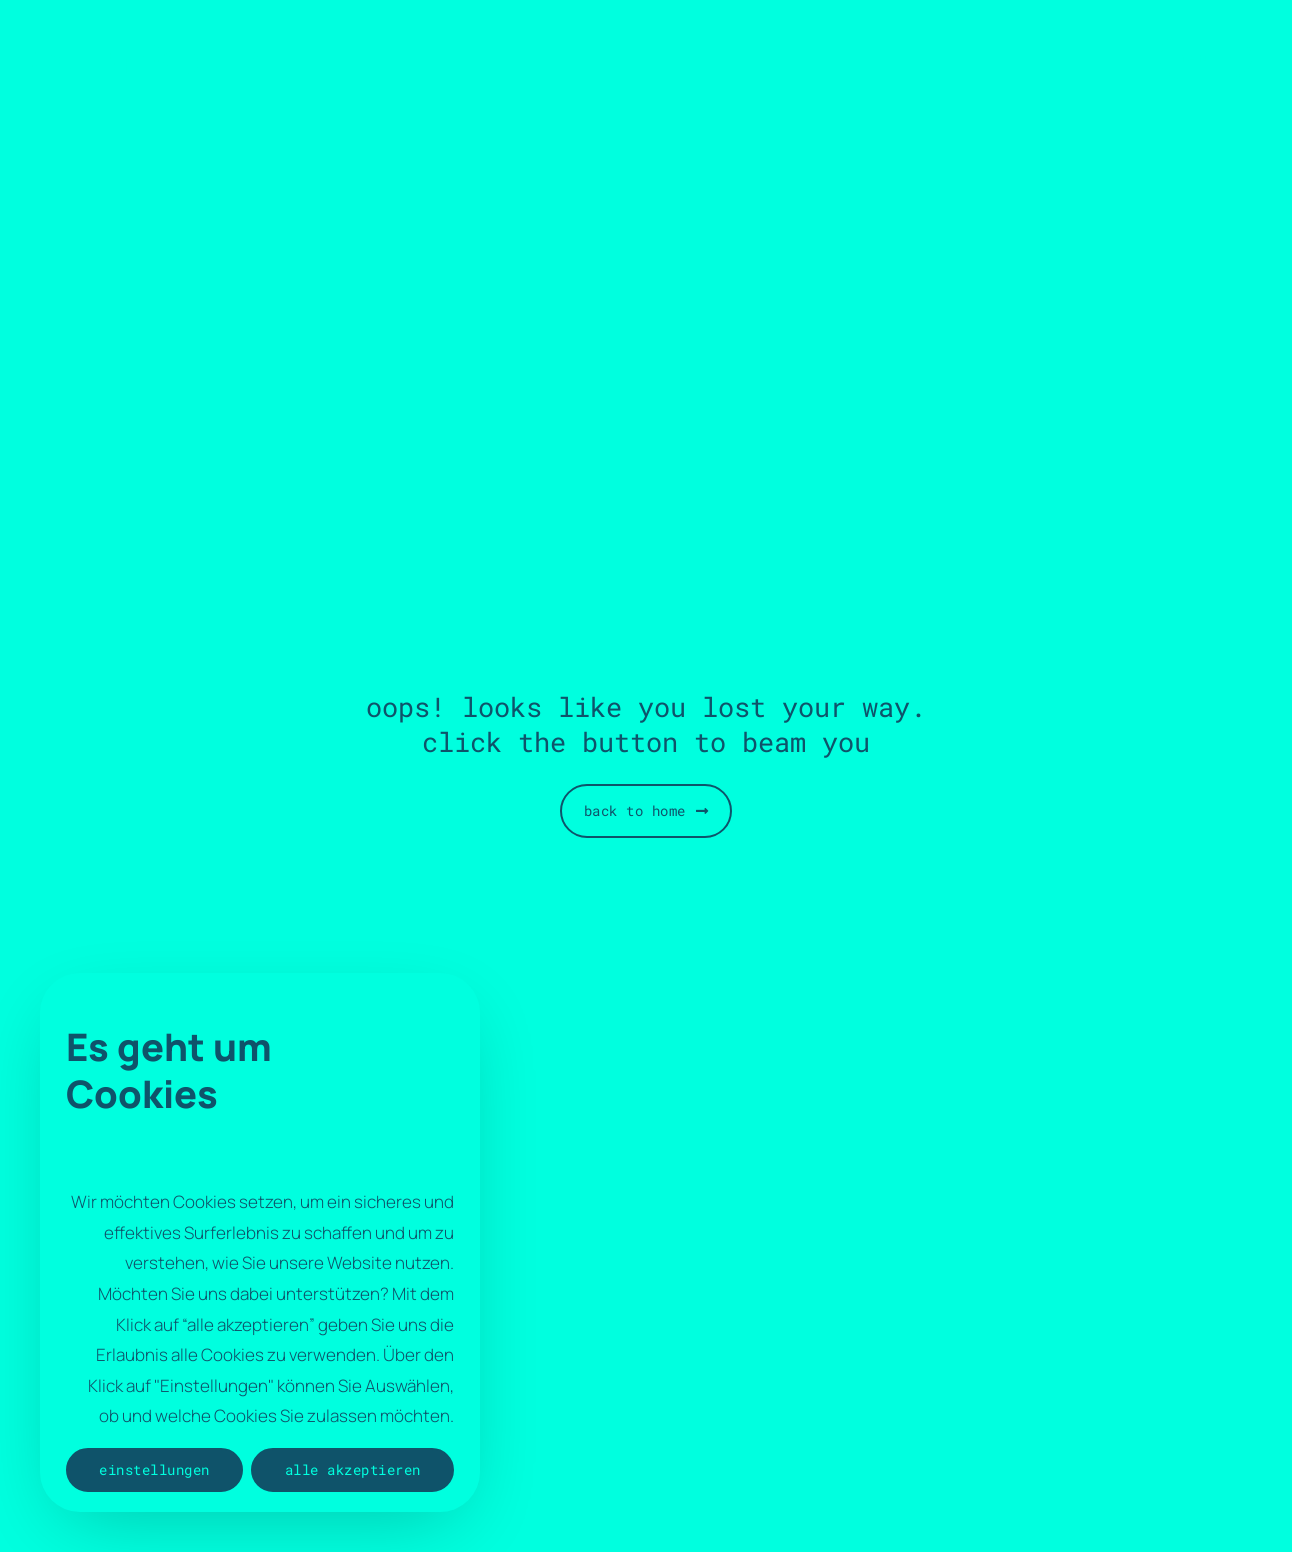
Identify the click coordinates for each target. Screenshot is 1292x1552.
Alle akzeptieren (353, 1469)
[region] (260, 1243)
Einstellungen (154, 1469)
